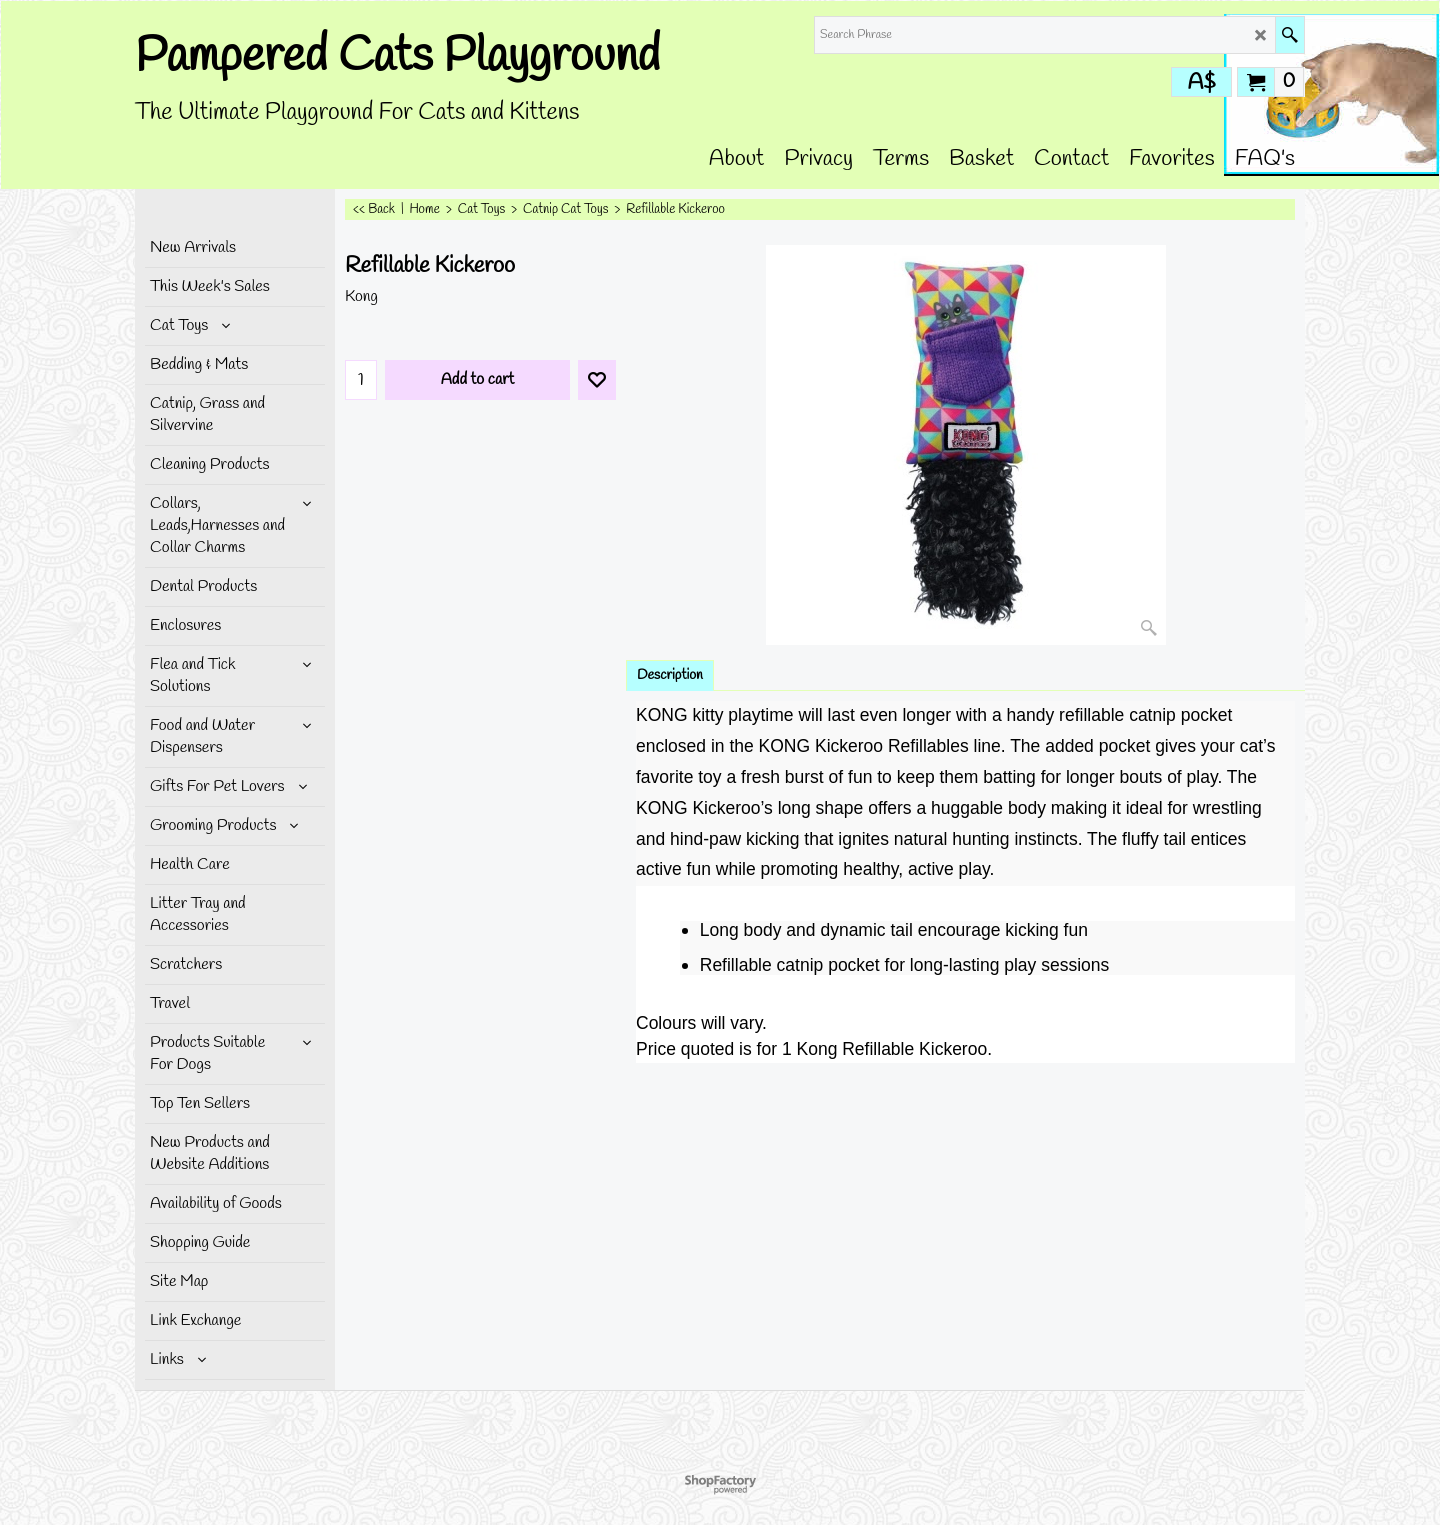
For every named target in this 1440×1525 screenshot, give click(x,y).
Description (670, 675)
